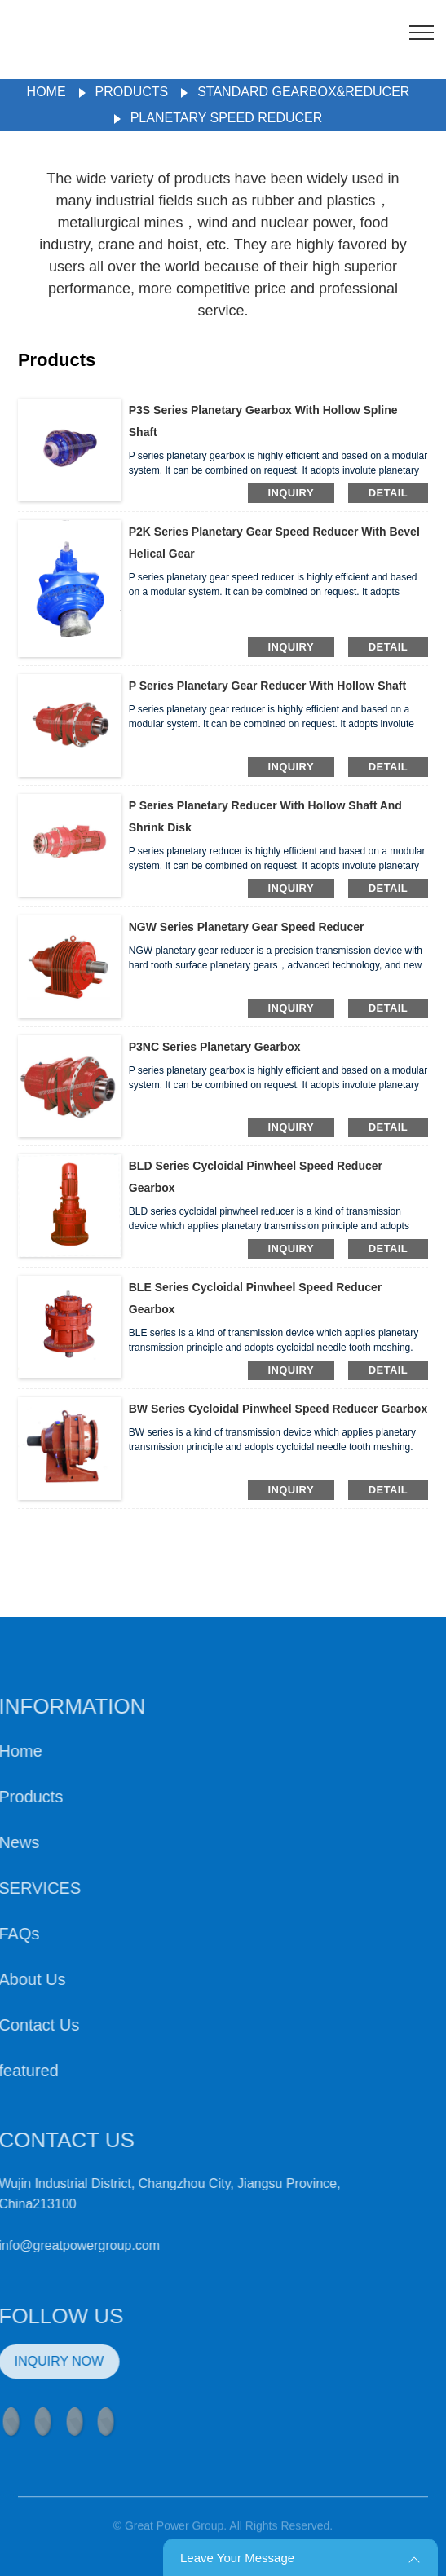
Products (132, 92)
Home (46, 92)
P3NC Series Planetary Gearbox (215, 1046)
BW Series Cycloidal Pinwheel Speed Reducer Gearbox (278, 1408)
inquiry (291, 493)
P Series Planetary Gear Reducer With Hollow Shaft (267, 685)
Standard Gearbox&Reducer (303, 92)
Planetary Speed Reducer (226, 118)
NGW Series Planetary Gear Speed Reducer (246, 926)
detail (388, 493)
